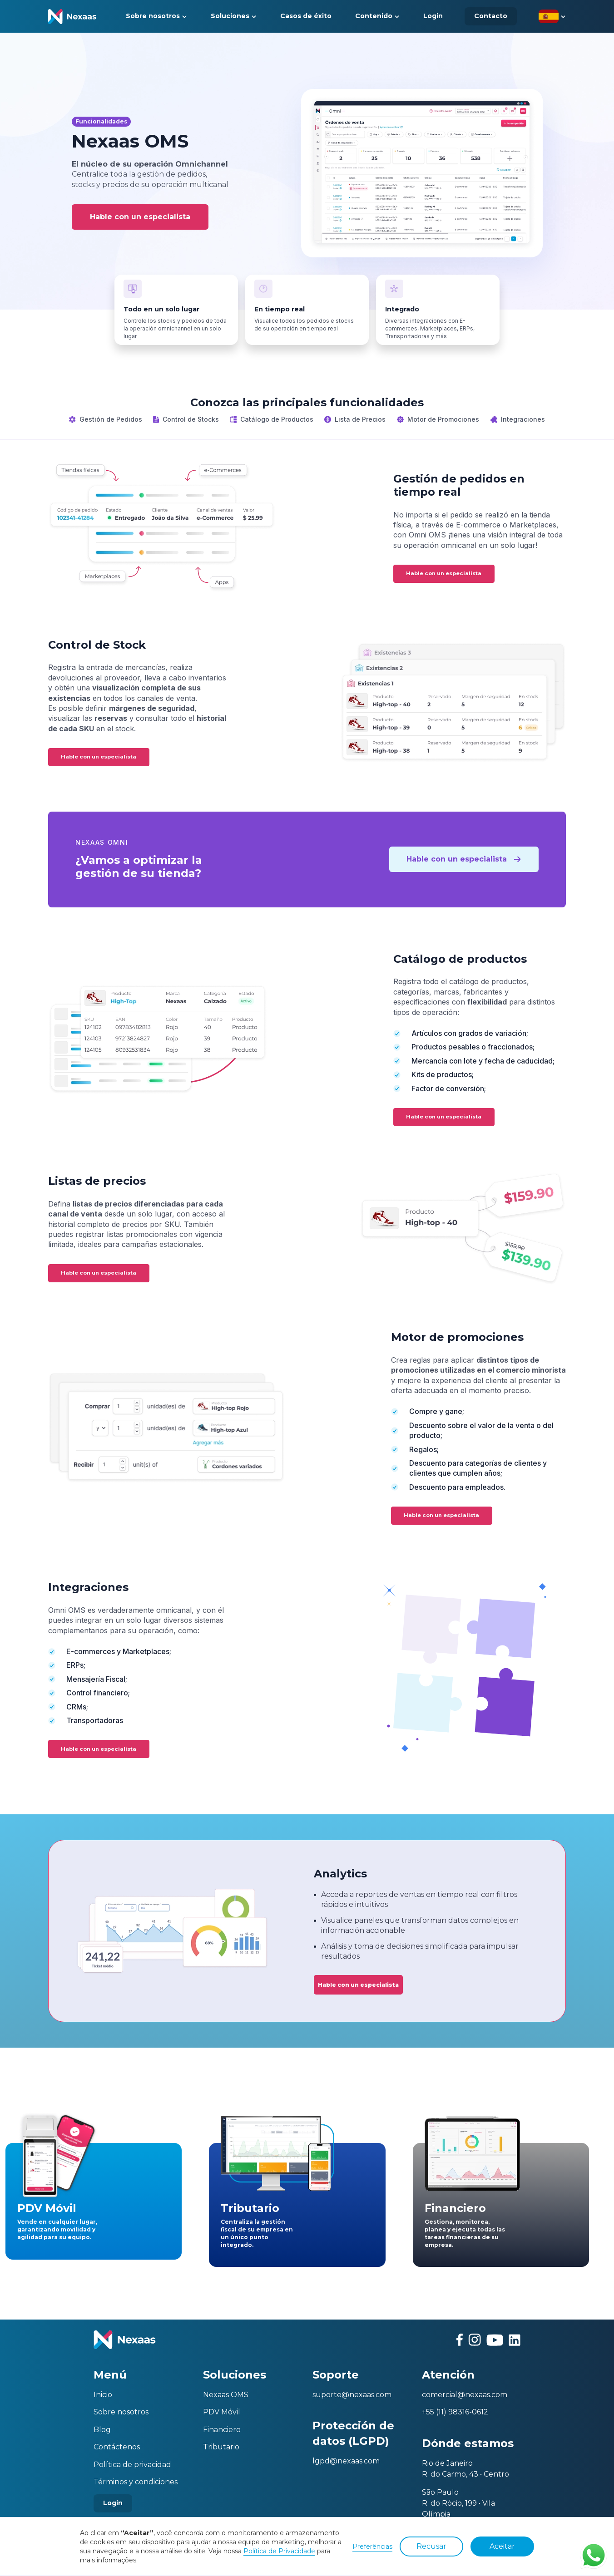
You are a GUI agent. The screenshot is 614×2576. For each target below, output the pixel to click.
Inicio (103, 2394)
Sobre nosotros (121, 2412)
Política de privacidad (132, 2464)
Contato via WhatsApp (593, 2555)
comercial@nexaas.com (464, 2394)
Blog (102, 2429)
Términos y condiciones (136, 2481)
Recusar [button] (431, 2546)
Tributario (221, 2447)
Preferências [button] (372, 2546)
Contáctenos (117, 2447)
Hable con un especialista (140, 216)
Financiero (222, 2429)
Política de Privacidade (279, 2551)
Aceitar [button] (502, 2546)
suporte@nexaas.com (351, 2394)
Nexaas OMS (225, 2394)
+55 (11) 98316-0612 (455, 2412)
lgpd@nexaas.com (346, 2461)
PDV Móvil (221, 2412)
